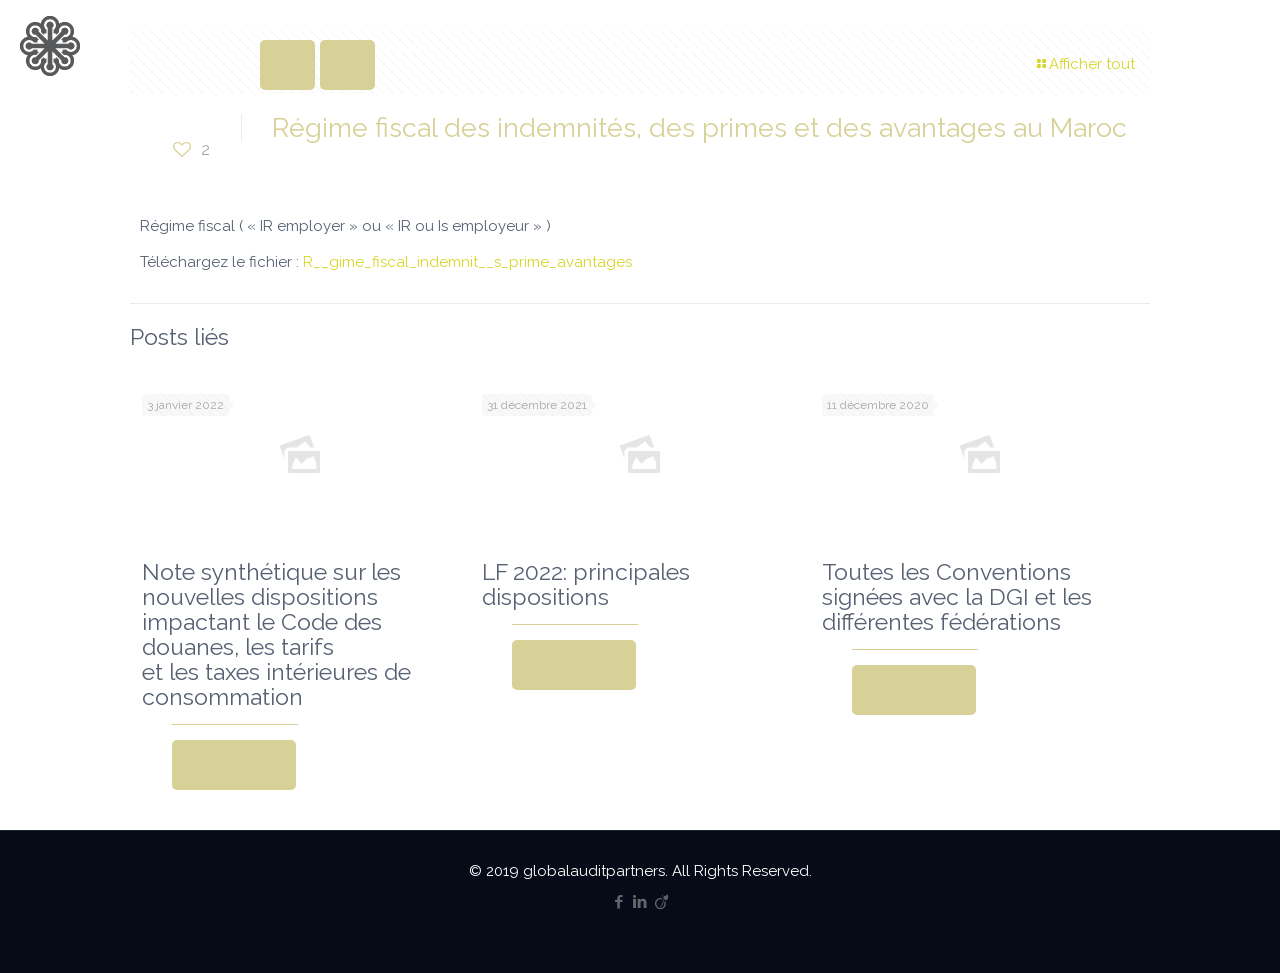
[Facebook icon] (619, 902)
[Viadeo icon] (661, 902)
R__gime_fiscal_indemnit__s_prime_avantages (467, 262)
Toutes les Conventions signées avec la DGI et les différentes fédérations (957, 596)
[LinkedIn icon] (640, 902)
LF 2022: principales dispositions (586, 584)
